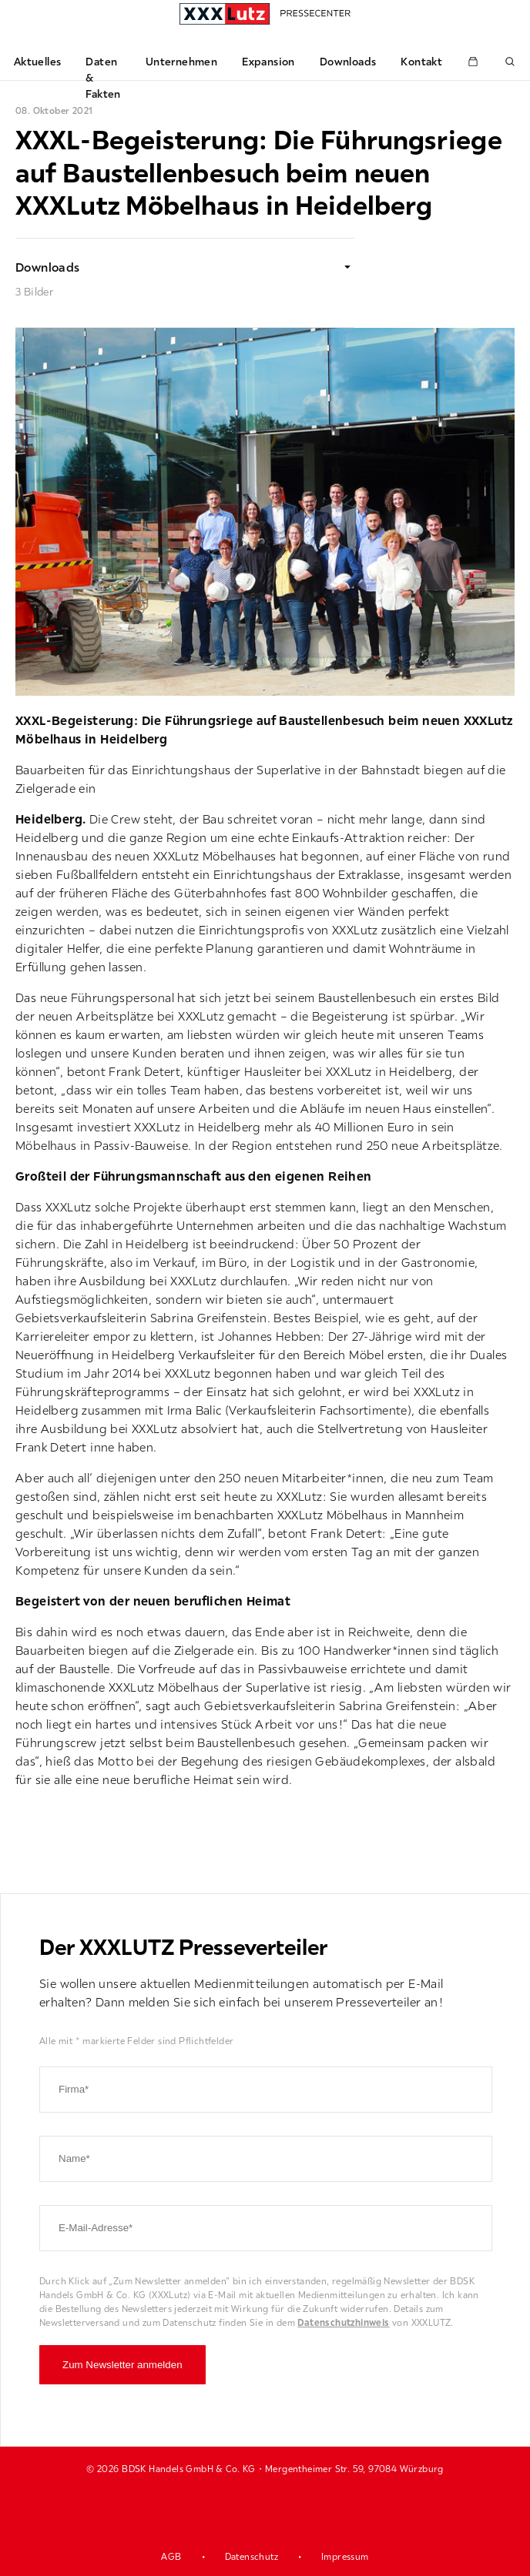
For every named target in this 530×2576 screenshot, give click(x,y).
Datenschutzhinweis (343, 2322)
